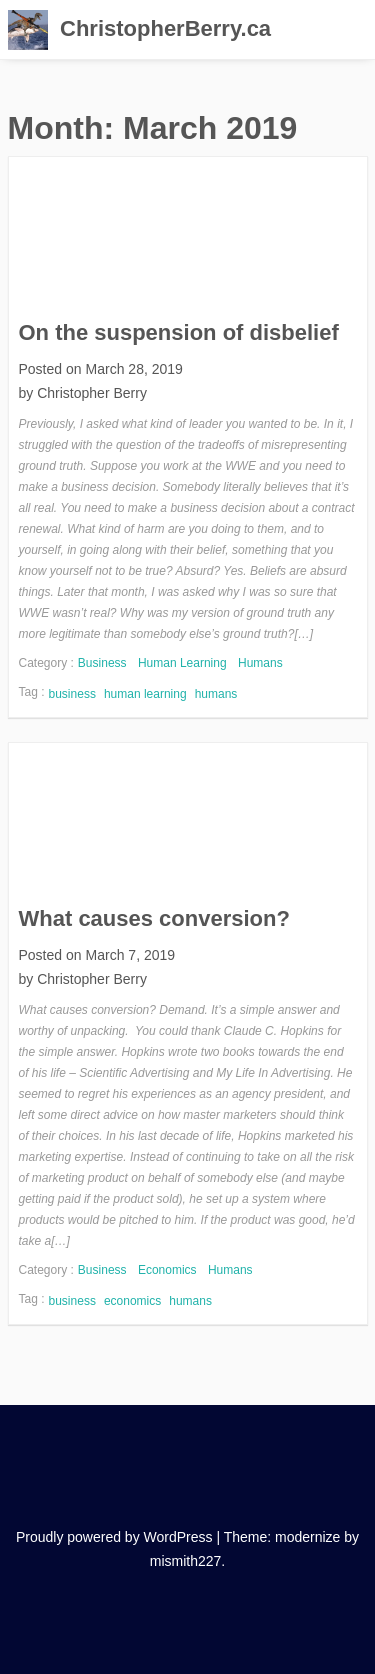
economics (132, 1301)
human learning (145, 694)
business (72, 694)
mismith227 (186, 1561)
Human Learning (182, 663)
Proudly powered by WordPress (114, 1537)
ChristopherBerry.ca (165, 28)
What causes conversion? (154, 918)
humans (216, 694)
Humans (260, 663)
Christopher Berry (92, 393)
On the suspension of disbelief (179, 332)
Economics (167, 1270)
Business (102, 663)
